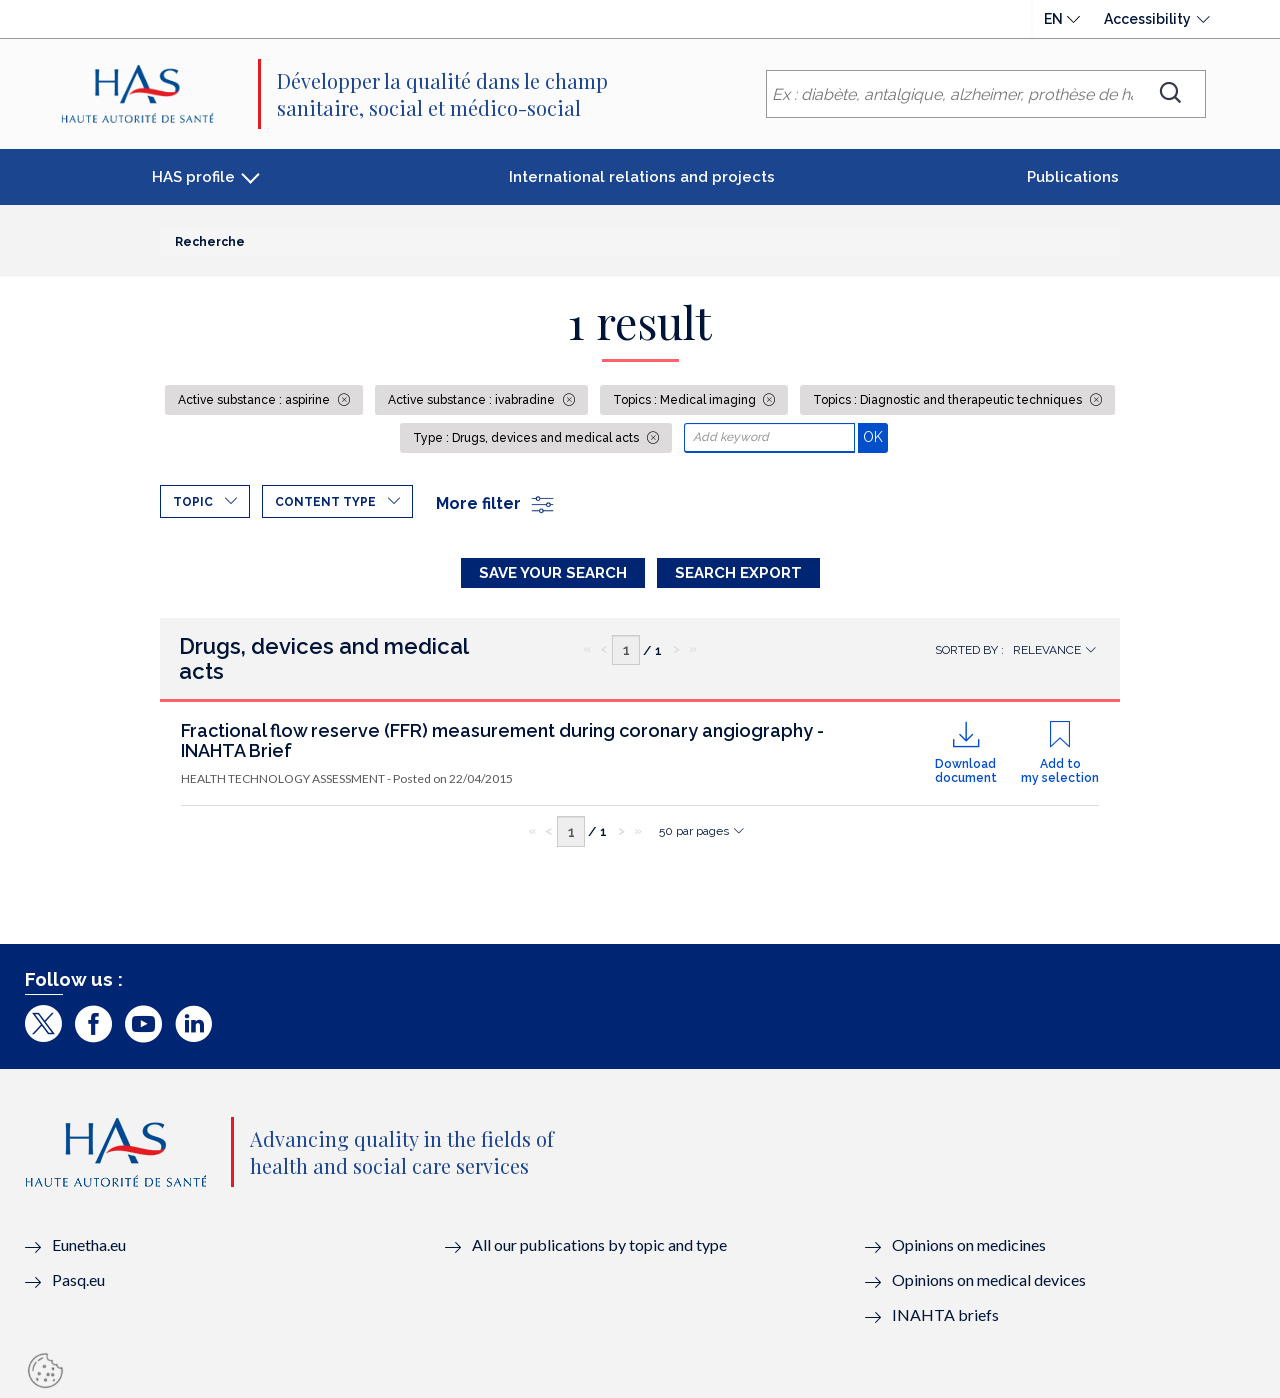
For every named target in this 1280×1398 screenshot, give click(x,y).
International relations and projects (642, 177)
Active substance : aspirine (255, 400)
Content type (325, 502)
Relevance (1047, 650)
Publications (1073, 177)
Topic (193, 502)
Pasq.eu (78, 1279)
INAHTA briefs (945, 1314)
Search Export (738, 573)
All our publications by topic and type (599, 1244)
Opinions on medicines (969, 1244)
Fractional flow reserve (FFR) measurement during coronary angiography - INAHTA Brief (502, 740)
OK (875, 436)
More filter (496, 503)
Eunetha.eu (89, 1244)
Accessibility (1147, 19)
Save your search (553, 573)
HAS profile (193, 177)
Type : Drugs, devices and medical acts (527, 438)
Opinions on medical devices (989, 1279)
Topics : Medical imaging (686, 400)
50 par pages (694, 831)
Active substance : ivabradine (473, 400)
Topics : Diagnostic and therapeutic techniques (949, 400)
